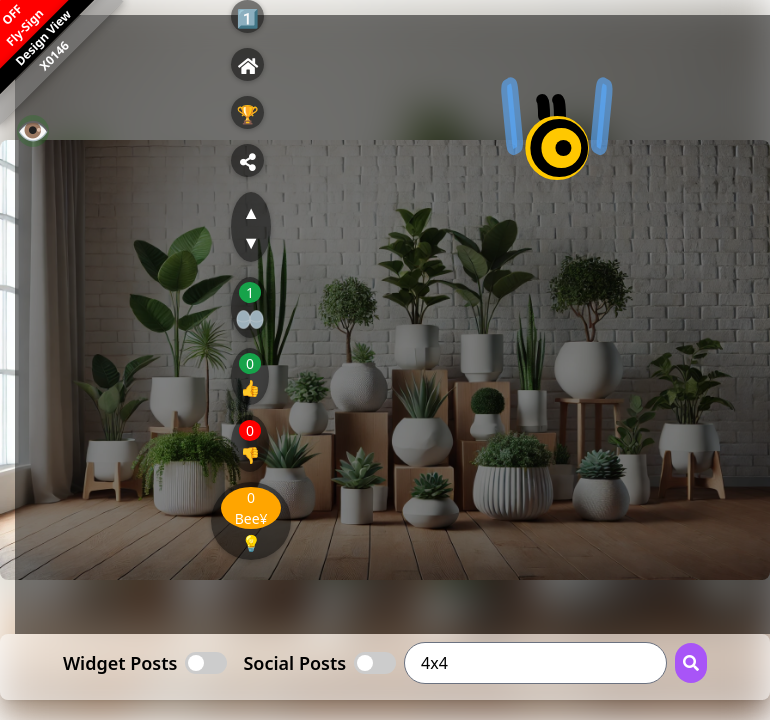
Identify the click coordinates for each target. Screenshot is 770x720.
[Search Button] (691, 663)
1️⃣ (247, 18)
